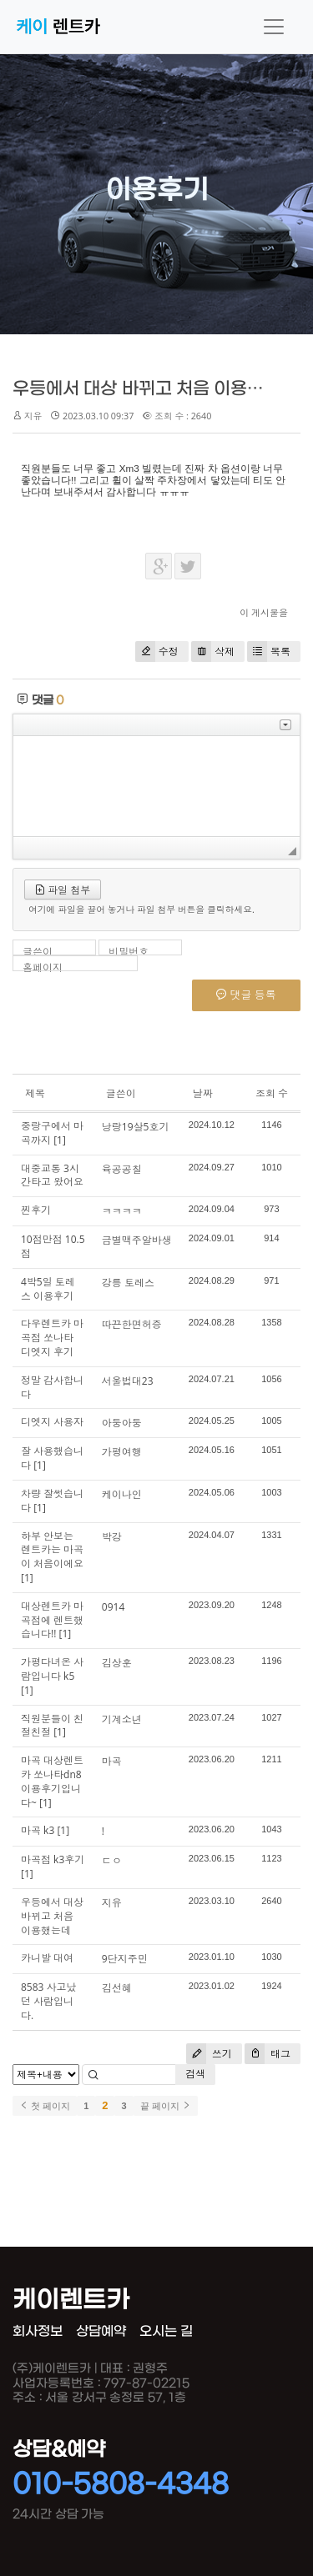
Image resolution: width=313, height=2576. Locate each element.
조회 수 (271, 1093)
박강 (112, 1537)
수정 (157, 651)
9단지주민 (125, 1959)
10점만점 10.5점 (53, 1246)
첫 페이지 (44, 2106)
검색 (195, 2074)
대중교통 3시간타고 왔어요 (52, 1175)
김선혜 (117, 1988)
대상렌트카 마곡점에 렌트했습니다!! (52, 1620)
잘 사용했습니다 (52, 1458)
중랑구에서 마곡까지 (52, 1133)
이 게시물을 (264, 612)
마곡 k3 (37, 1830)
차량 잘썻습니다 (52, 1500)
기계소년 (122, 1719)
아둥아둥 (122, 1423)
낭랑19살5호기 (135, 1127)
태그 (267, 2053)
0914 (113, 1607)
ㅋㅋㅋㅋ (122, 1211)
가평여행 (122, 1452)
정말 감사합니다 (52, 1387)
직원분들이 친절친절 (52, 1725)
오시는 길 (166, 2331)
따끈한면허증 (132, 1324)
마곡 (112, 1761)
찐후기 (36, 1210)
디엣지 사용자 (52, 1422)
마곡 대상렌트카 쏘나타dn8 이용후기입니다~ (52, 1781)
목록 (268, 651)
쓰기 (209, 2053)
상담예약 (101, 2331)
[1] (59, 1140)
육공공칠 (122, 1169)
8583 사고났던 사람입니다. (49, 2001)
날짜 (203, 1093)
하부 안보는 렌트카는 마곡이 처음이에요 (52, 1550)
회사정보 (38, 2331)
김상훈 (117, 1663)
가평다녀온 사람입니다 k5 (52, 1669)
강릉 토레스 (128, 1282)
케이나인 (122, 1494)
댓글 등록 (246, 994)
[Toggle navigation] (273, 27)
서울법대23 (128, 1381)
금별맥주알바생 (137, 1240)
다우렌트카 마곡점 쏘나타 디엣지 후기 (52, 1337)
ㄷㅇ (112, 1860)
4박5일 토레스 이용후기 (48, 1289)
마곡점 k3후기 (52, 1859)
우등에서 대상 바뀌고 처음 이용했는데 (155, 388)
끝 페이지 (165, 2106)
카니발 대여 (47, 1958)
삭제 (213, 651)
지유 (112, 1903)
